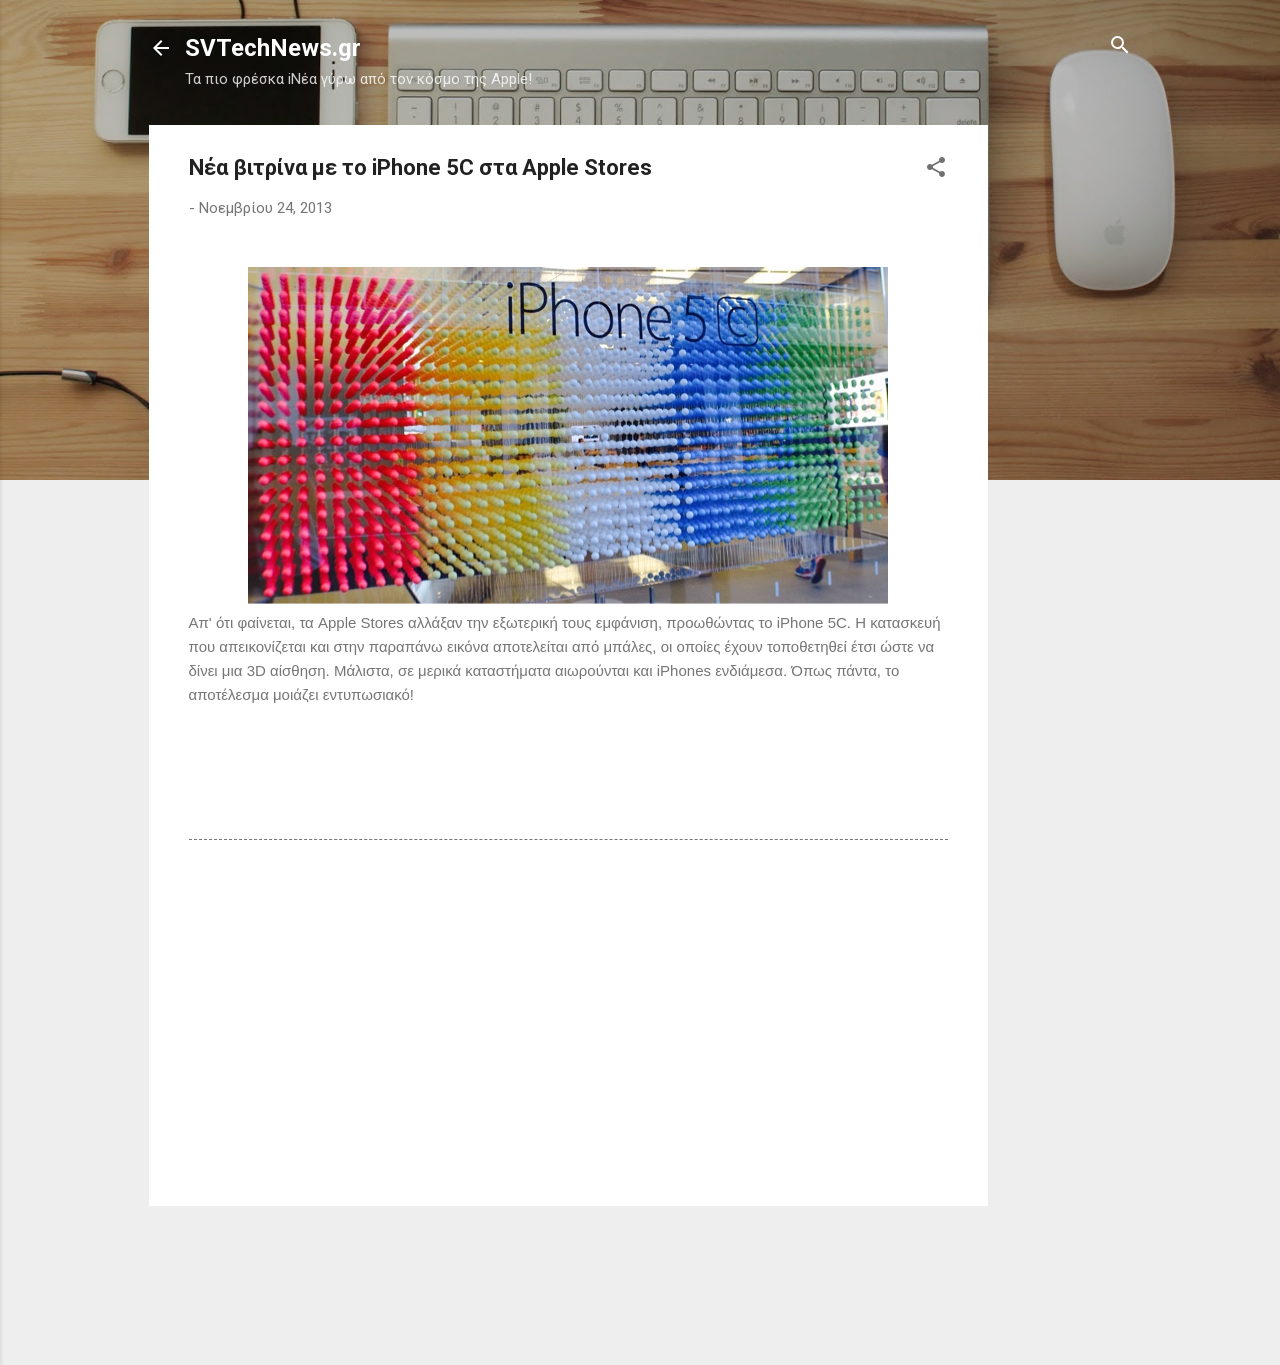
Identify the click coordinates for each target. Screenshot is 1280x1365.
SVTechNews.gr (273, 48)
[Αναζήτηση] (1120, 46)
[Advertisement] (1068, 425)
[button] (936, 168)
